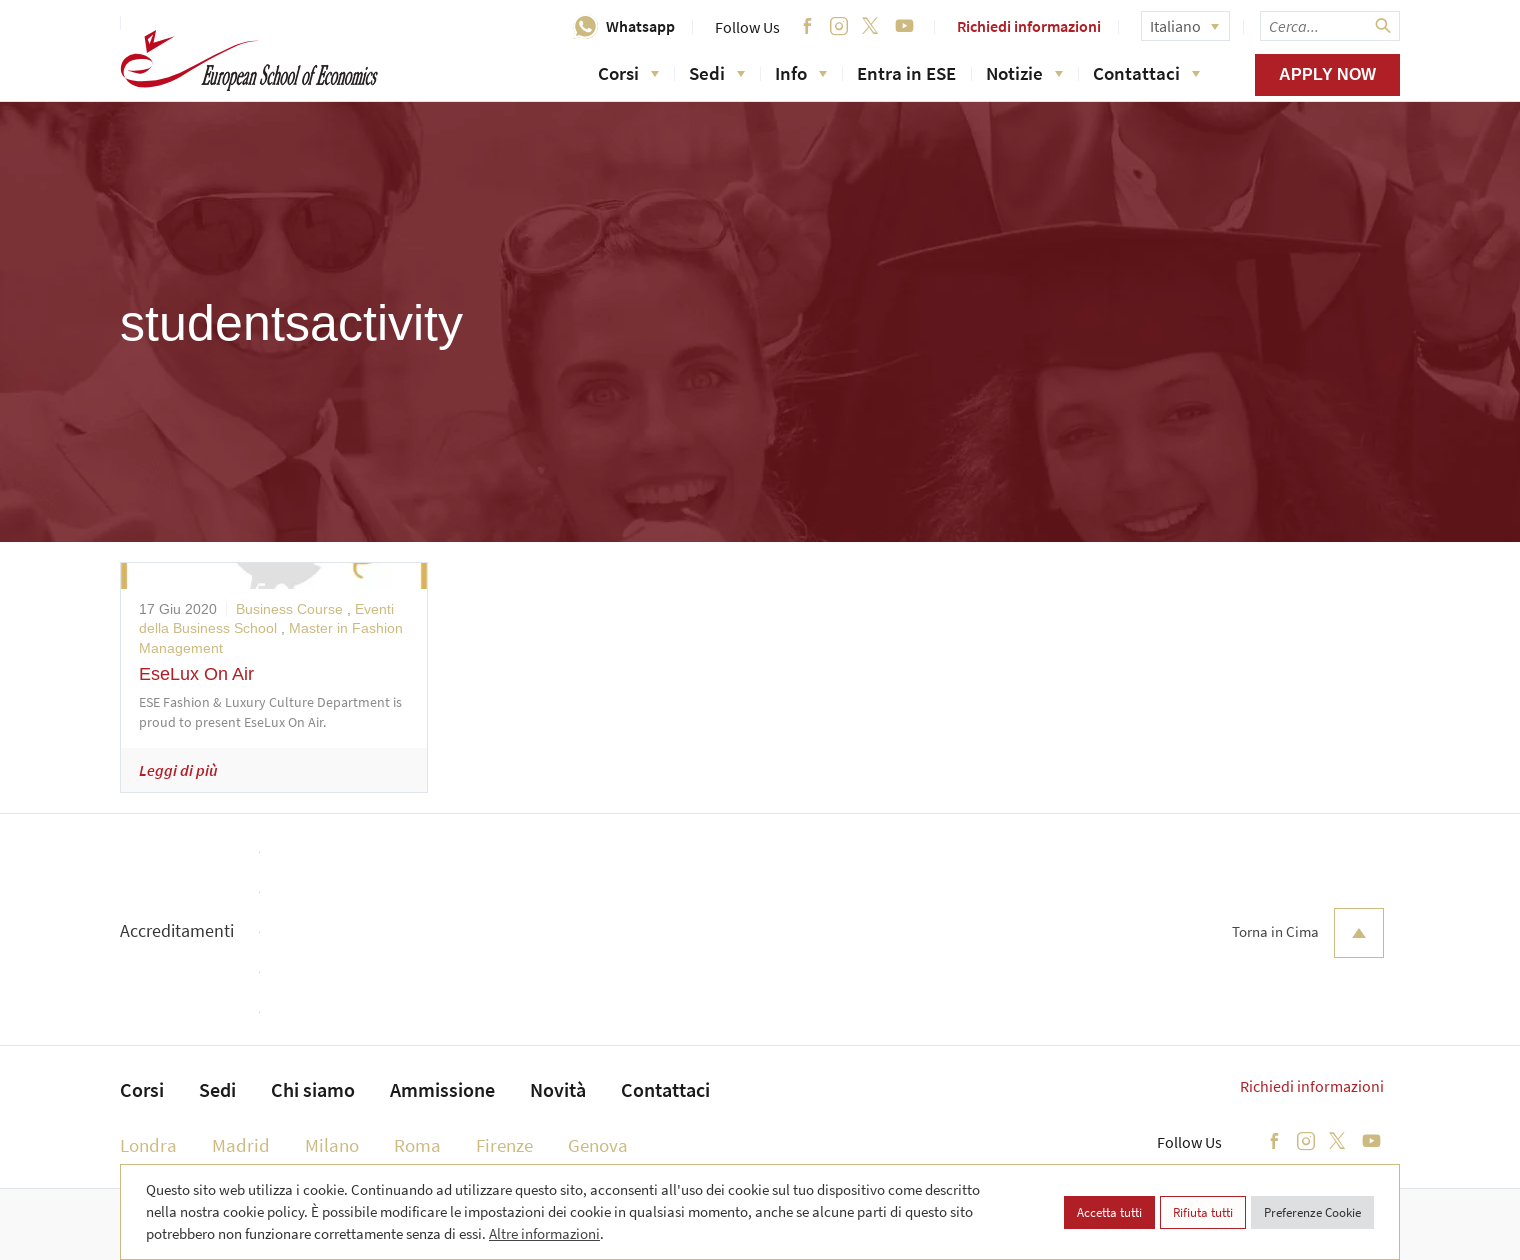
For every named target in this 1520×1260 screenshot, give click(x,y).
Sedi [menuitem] (217, 1089)
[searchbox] (1330, 26)
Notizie (1024, 73)
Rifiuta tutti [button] (1203, 1212)
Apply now (1327, 74)
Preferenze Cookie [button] (1312, 1212)
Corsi (628, 73)
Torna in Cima (1308, 933)
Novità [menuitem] (558, 1089)
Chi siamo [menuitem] (313, 1089)
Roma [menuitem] (417, 1145)
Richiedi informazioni (1029, 26)
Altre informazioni (544, 1233)
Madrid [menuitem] (241, 1145)
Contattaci (1146, 73)
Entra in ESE (906, 73)
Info (801, 73)
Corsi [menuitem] (142, 1089)
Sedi (717, 73)
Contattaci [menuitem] (665, 1089)
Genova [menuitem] (598, 1145)
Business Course (289, 609)
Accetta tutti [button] (1109, 1212)
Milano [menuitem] (332, 1145)
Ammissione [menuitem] (442, 1089)
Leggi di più (178, 770)
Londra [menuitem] (148, 1145)
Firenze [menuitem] (504, 1145)
